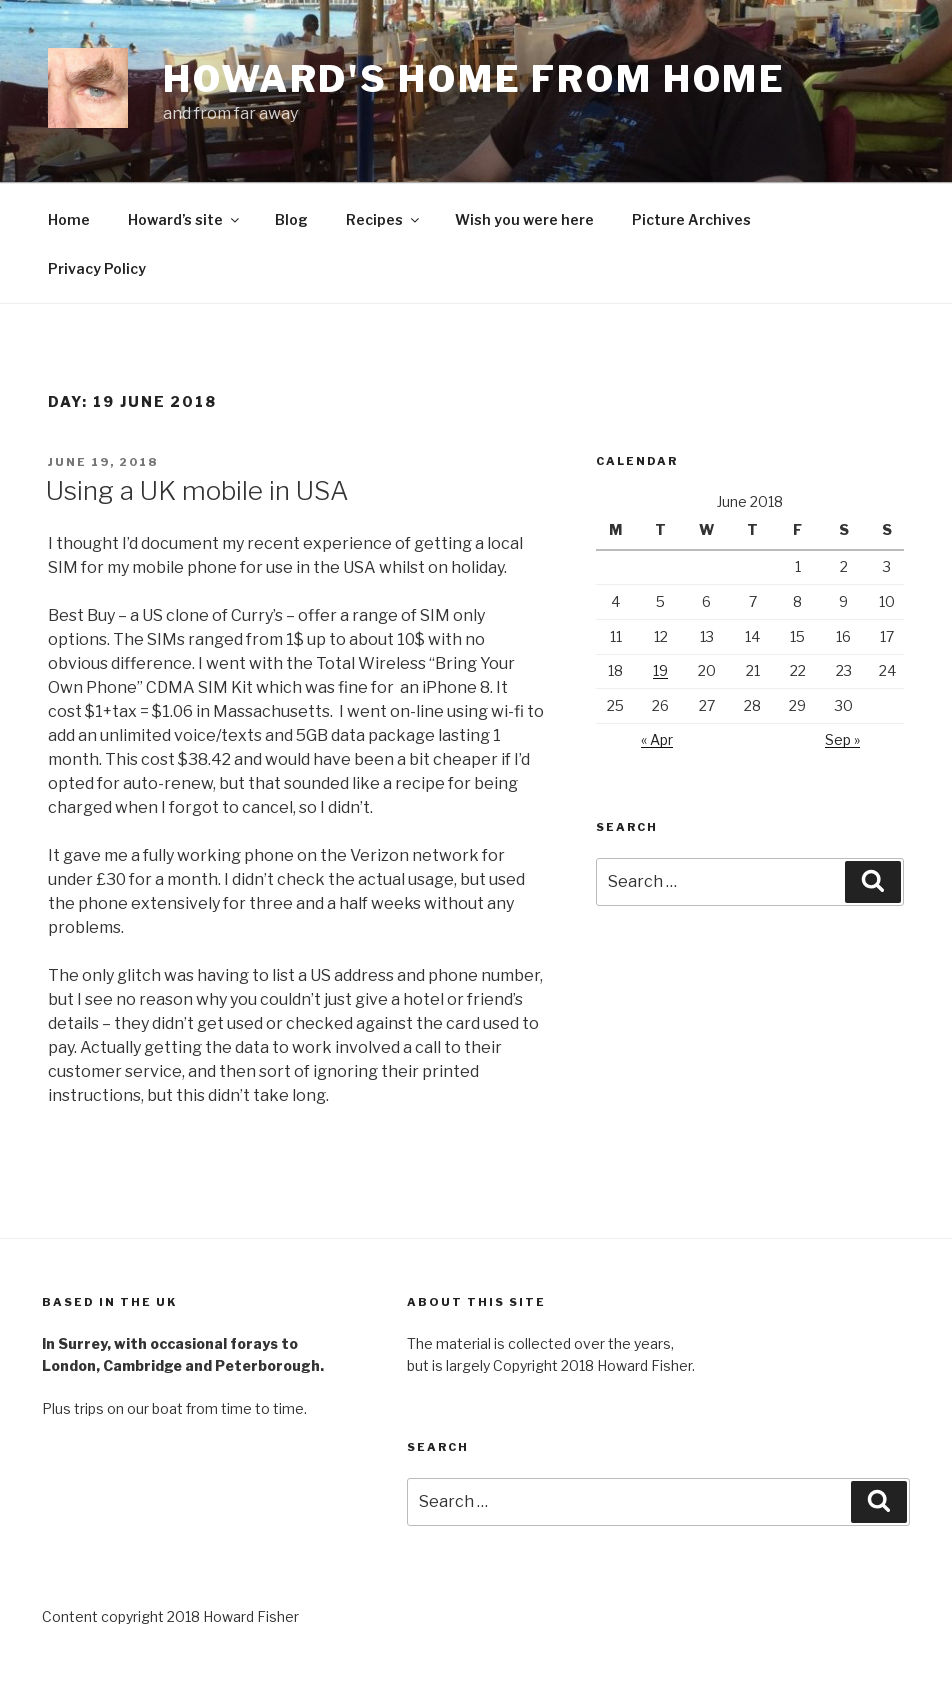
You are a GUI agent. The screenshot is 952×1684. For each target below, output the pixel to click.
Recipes (384, 219)
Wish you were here (524, 219)
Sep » (842, 739)
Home (69, 219)
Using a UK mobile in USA (197, 490)
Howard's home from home (474, 79)
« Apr (657, 739)
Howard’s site (185, 219)
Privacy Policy (97, 268)
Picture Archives (691, 219)
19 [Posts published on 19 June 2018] (660, 670)
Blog (291, 219)
